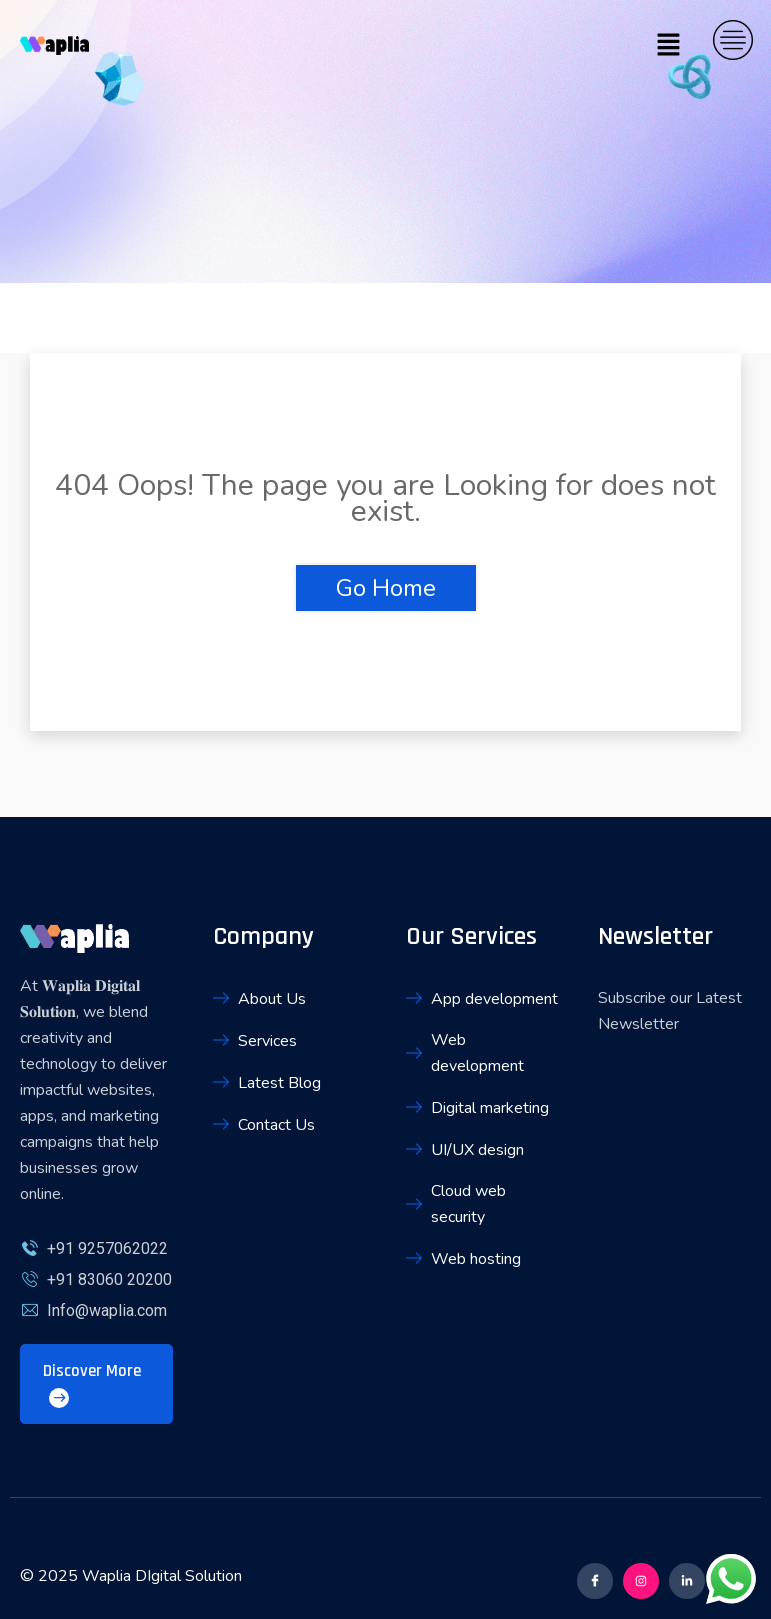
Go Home (386, 588)
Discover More (92, 1384)
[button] (669, 44)
